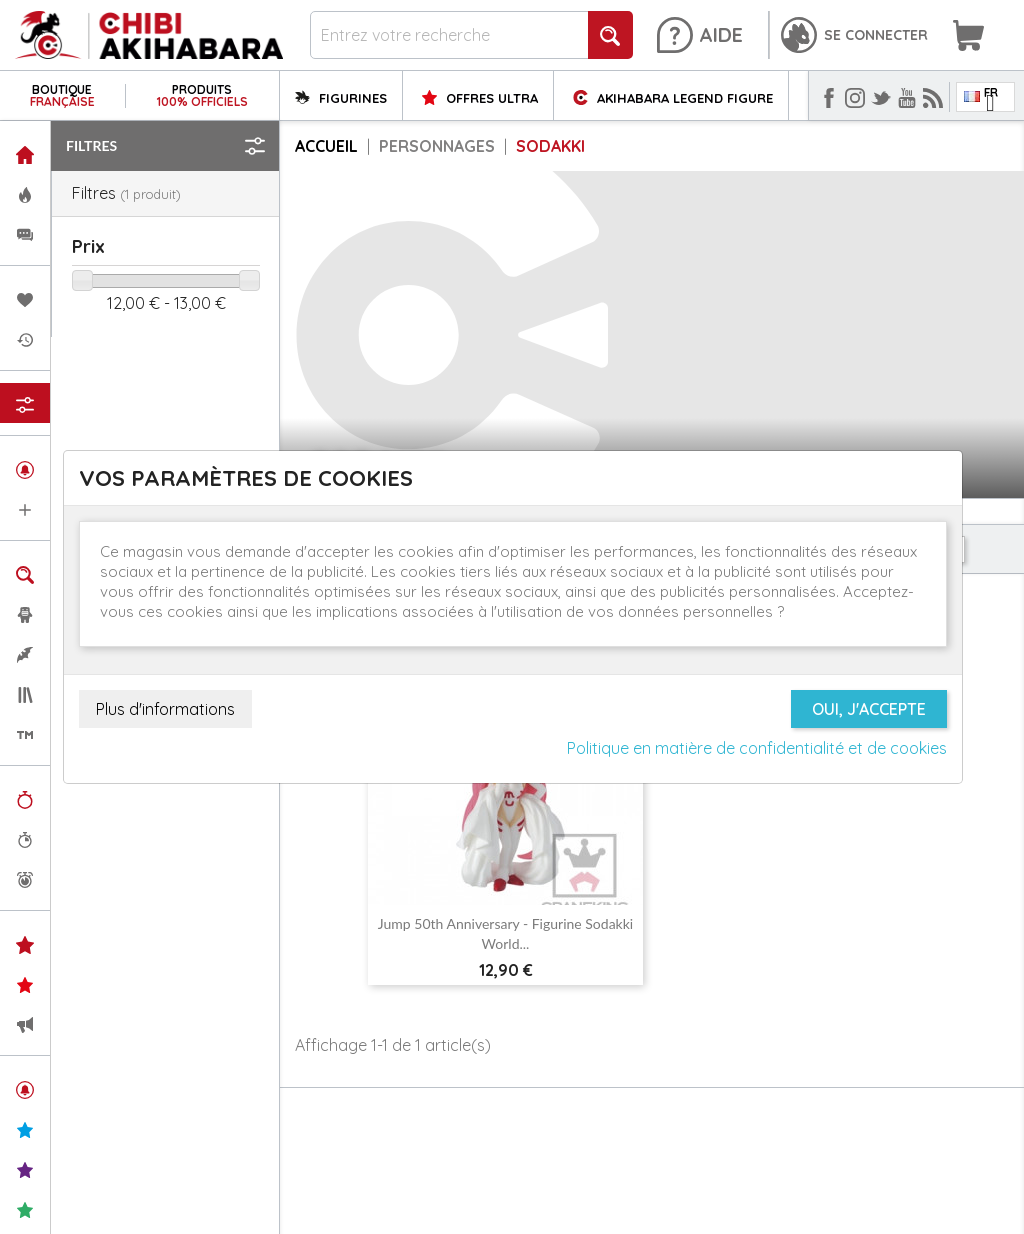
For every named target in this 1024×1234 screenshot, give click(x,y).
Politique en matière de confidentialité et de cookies (757, 748)
